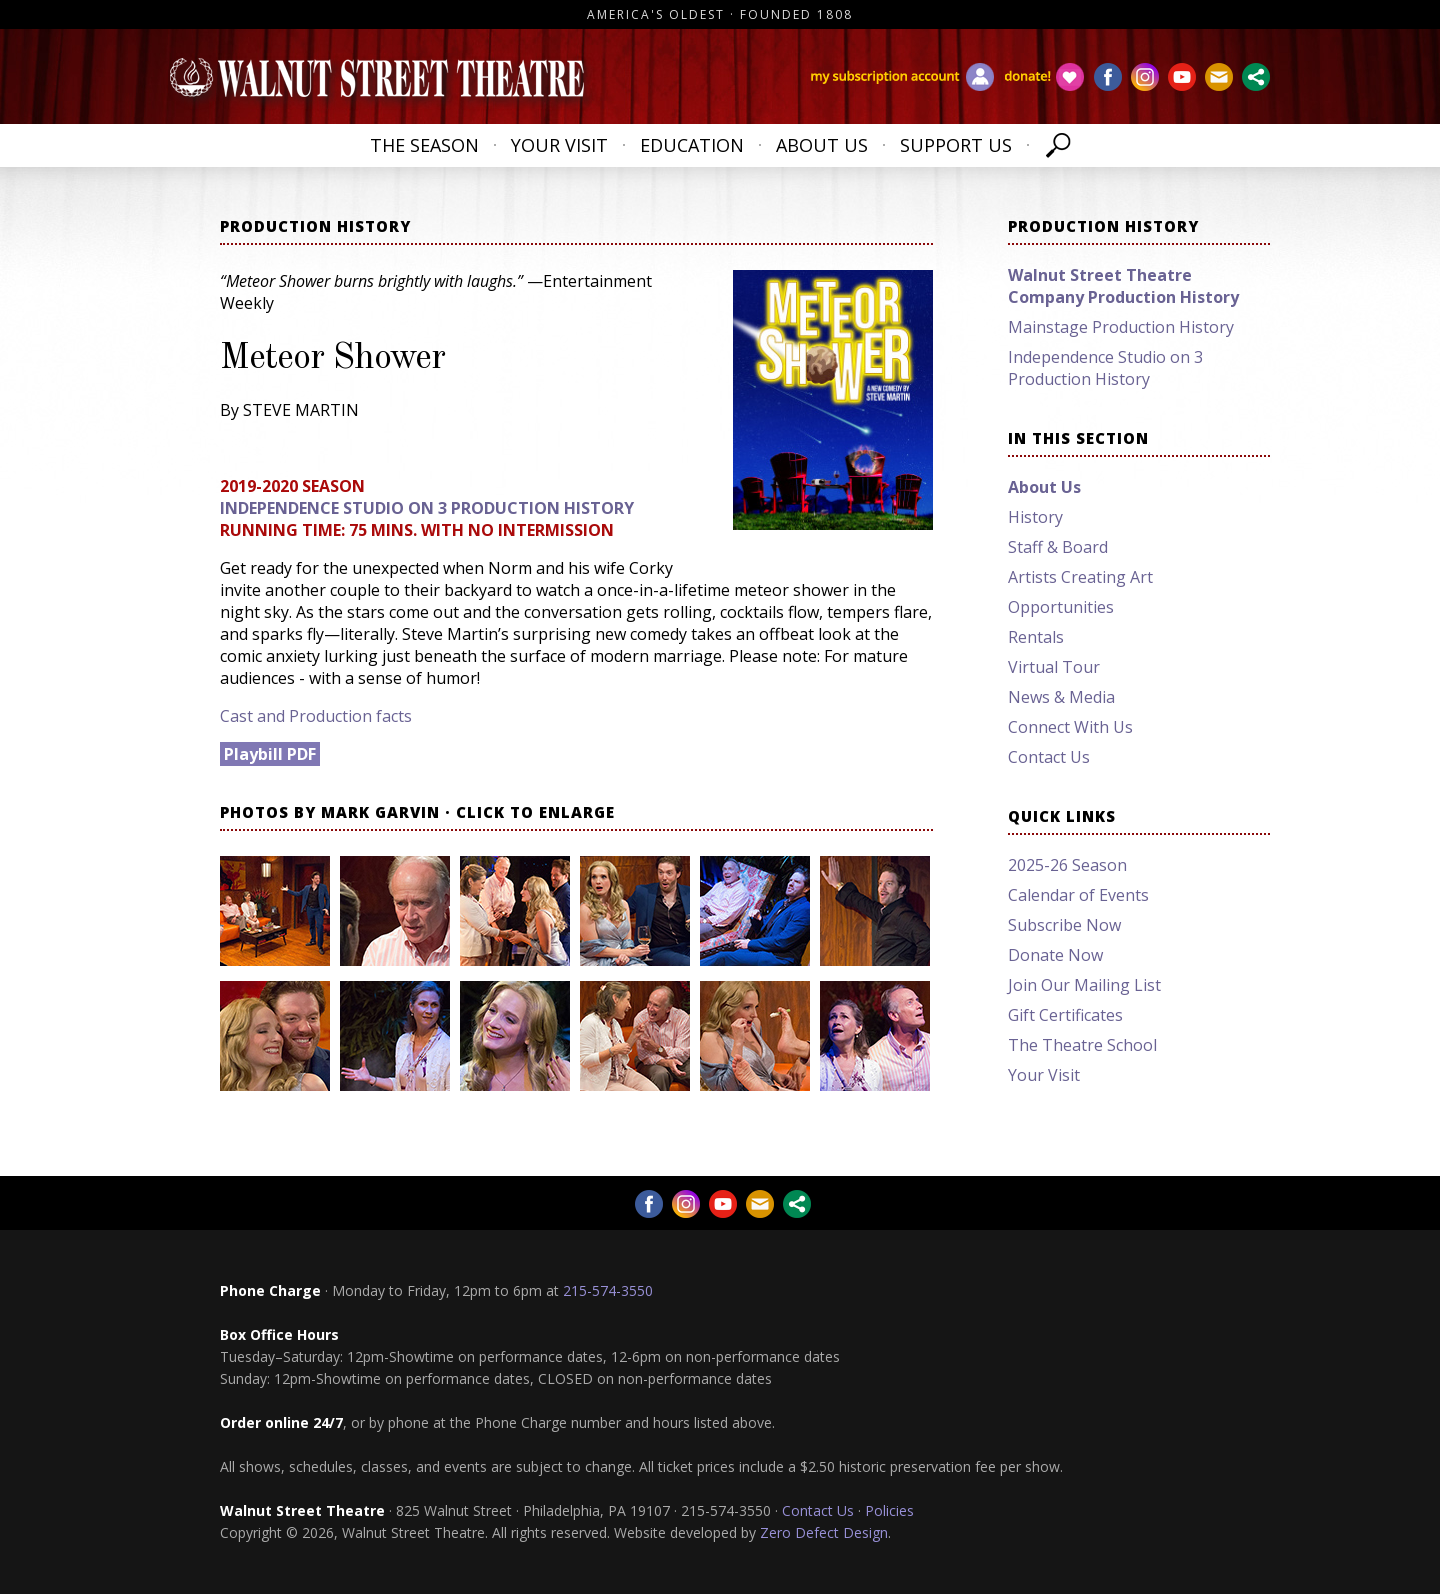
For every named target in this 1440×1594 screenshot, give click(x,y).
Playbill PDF (270, 754)
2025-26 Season (1067, 865)
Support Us (956, 145)
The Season (424, 145)
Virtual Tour (1054, 667)
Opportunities (1061, 607)
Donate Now (1055, 955)
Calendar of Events (1078, 895)
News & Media (1061, 697)
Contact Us (1049, 757)
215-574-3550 (608, 1290)
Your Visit (559, 145)
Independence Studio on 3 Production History (427, 508)
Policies (889, 1510)
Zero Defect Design (824, 1532)
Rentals (1036, 637)
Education (692, 145)
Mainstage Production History (1121, 327)
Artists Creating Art (1080, 577)
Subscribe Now (1064, 925)
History (1035, 517)
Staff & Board (1058, 547)
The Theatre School (1082, 1045)
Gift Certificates (1065, 1015)
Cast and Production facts (316, 716)
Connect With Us (1070, 727)
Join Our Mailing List (1084, 985)
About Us (822, 145)
